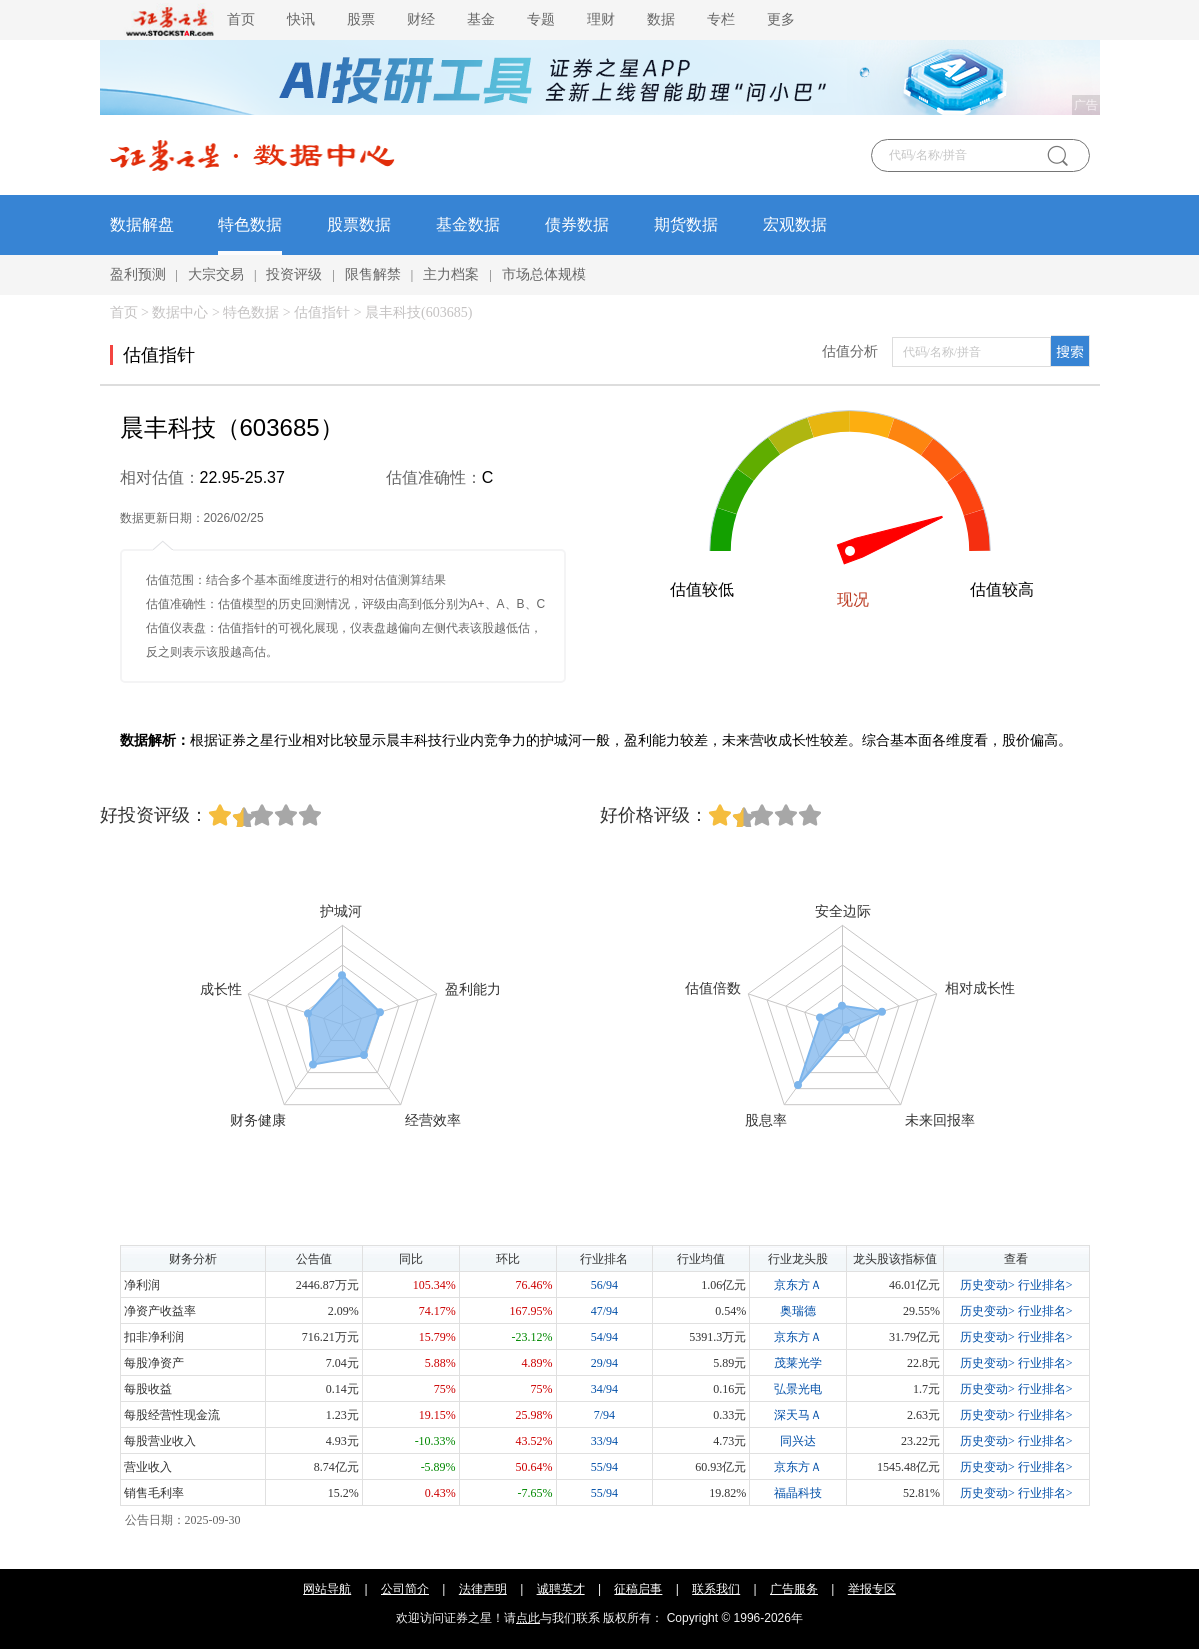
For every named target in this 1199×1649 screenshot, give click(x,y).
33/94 (604, 1441)
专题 (541, 19)
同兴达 (798, 1441)
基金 (481, 19)
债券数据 (577, 224)
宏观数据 (795, 224)
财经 (421, 19)
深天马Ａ (798, 1415)
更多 (781, 19)
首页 (241, 19)
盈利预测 (138, 274)
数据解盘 (142, 224)
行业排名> (1045, 1285)
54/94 (604, 1337)
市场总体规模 (544, 274)
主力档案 (451, 274)
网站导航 (327, 1589)
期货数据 (686, 224)
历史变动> (987, 1285)
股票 (361, 19)
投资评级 (294, 274)
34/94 (604, 1389)
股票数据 (359, 224)
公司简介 (405, 1589)
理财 (601, 19)
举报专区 (872, 1589)
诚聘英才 (561, 1589)
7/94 (604, 1415)
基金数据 (468, 224)
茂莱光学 (798, 1363)
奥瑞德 (798, 1311)
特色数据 (250, 224)
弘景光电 (798, 1389)
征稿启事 (638, 1589)
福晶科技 (798, 1493)
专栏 (721, 19)
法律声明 (483, 1589)
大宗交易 (216, 274)
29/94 (604, 1363)
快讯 (301, 19)
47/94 (604, 1311)
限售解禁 (373, 274)
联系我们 (716, 1589)
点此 (528, 1618)
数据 (661, 19)
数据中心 (180, 312)
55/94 (604, 1467)
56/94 (604, 1285)
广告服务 (794, 1589)
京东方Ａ (798, 1285)
